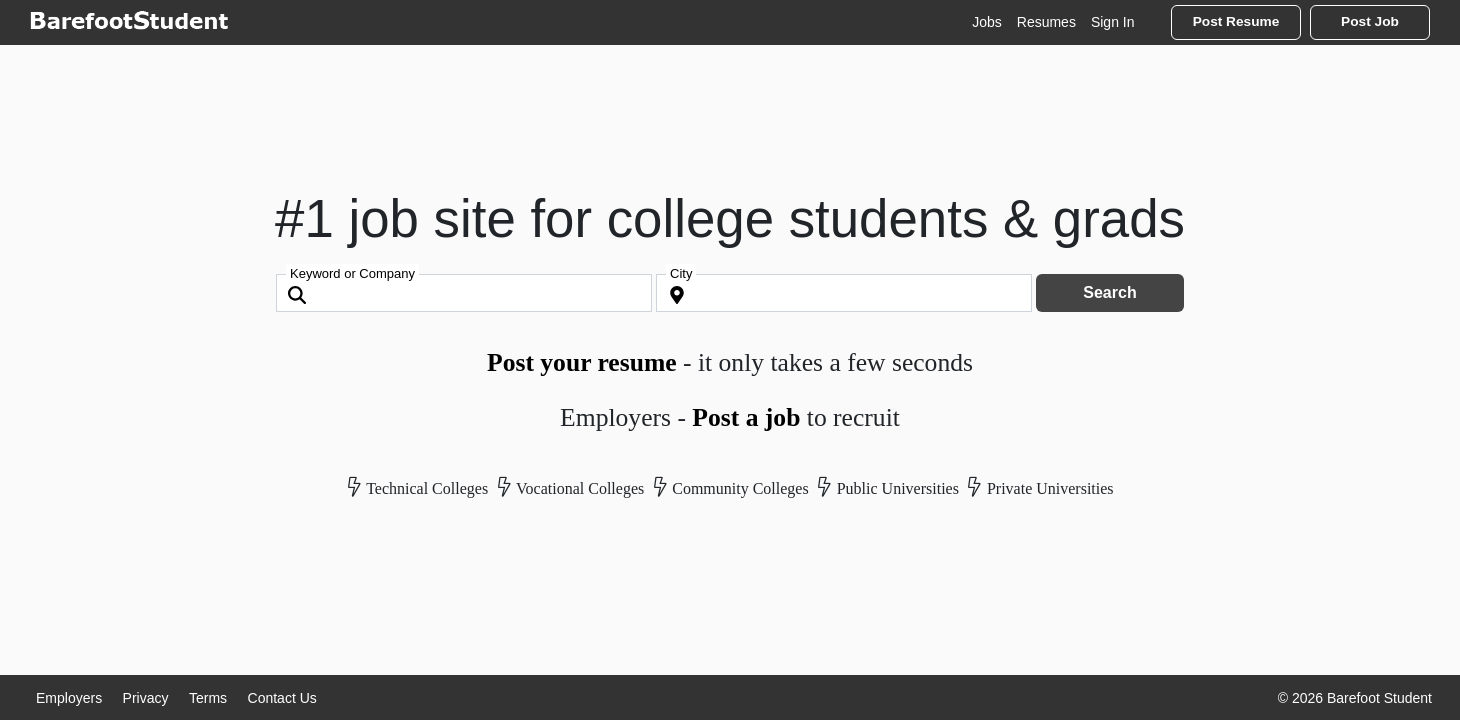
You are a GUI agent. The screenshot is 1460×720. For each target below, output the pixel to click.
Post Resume (1236, 21)
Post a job (746, 417)
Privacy (146, 698)
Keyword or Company (352, 273)
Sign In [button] (1113, 22)
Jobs (987, 22)
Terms (208, 698)
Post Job (1370, 21)
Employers (69, 698)
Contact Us (282, 698)
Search (1109, 292)
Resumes (1046, 22)
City (681, 273)
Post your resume (582, 362)
